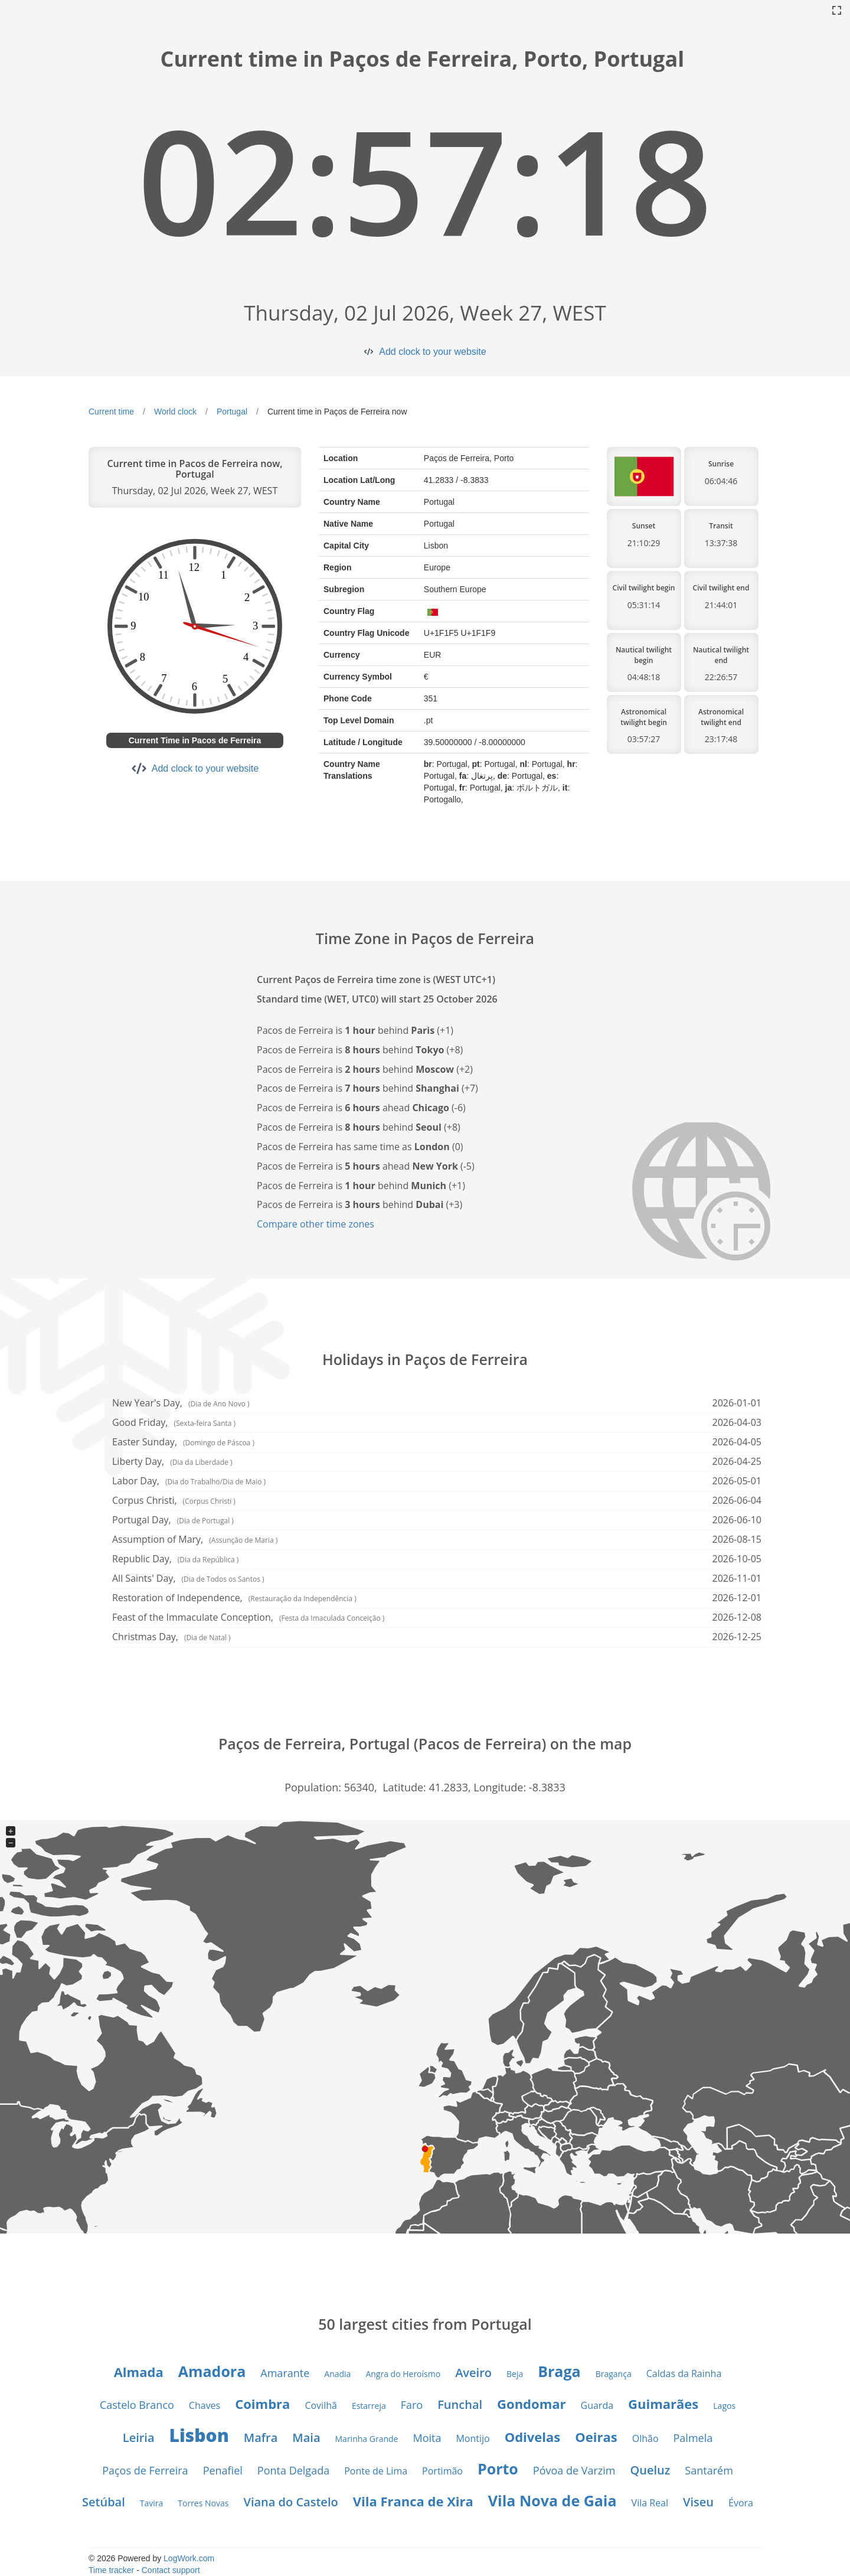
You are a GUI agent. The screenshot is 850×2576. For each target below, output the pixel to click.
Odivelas (533, 2437)
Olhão (645, 2438)
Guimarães (663, 2403)
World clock (175, 411)
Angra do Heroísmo (402, 2373)
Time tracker (111, 2570)
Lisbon (199, 2435)
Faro (412, 2405)
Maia (306, 2438)
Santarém (709, 2470)
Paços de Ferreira (145, 2470)
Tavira (152, 2503)
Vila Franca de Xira (413, 2501)
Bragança (614, 2373)
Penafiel (223, 2470)
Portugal (232, 411)
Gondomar (531, 2403)
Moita (427, 2438)
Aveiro (473, 2373)
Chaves (204, 2405)
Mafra (261, 2438)
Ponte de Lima (375, 2470)
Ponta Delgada (293, 2470)
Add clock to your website (432, 352)
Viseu (698, 2502)
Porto (498, 2469)
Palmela (693, 2438)
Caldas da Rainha (684, 2373)
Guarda (597, 2405)
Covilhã (320, 2405)
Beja (514, 2373)
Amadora (212, 2371)
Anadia (337, 2373)
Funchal (459, 2404)
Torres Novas (203, 2503)
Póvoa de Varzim (574, 2470)
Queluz (650, 2470)
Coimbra (262, 2403)
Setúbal (103, 2502)
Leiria (139, 2438)
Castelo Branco (137, 2405)
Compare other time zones (315, 1223)
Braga (559, 2371)
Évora (740, 2502)
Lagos (724, 2405)
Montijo (472, 2438)
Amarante (284, 2373)
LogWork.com (189, 2558)
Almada (139, 2372)
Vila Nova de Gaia (552, 2500)
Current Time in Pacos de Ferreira (195, 740)
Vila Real (650, 2502)
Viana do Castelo (290, 2502)
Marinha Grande (366, 2438)
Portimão (442, 2470)
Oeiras (596, 2437)
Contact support (171, 2570)
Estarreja (369, 2405)
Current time (111, 411)
